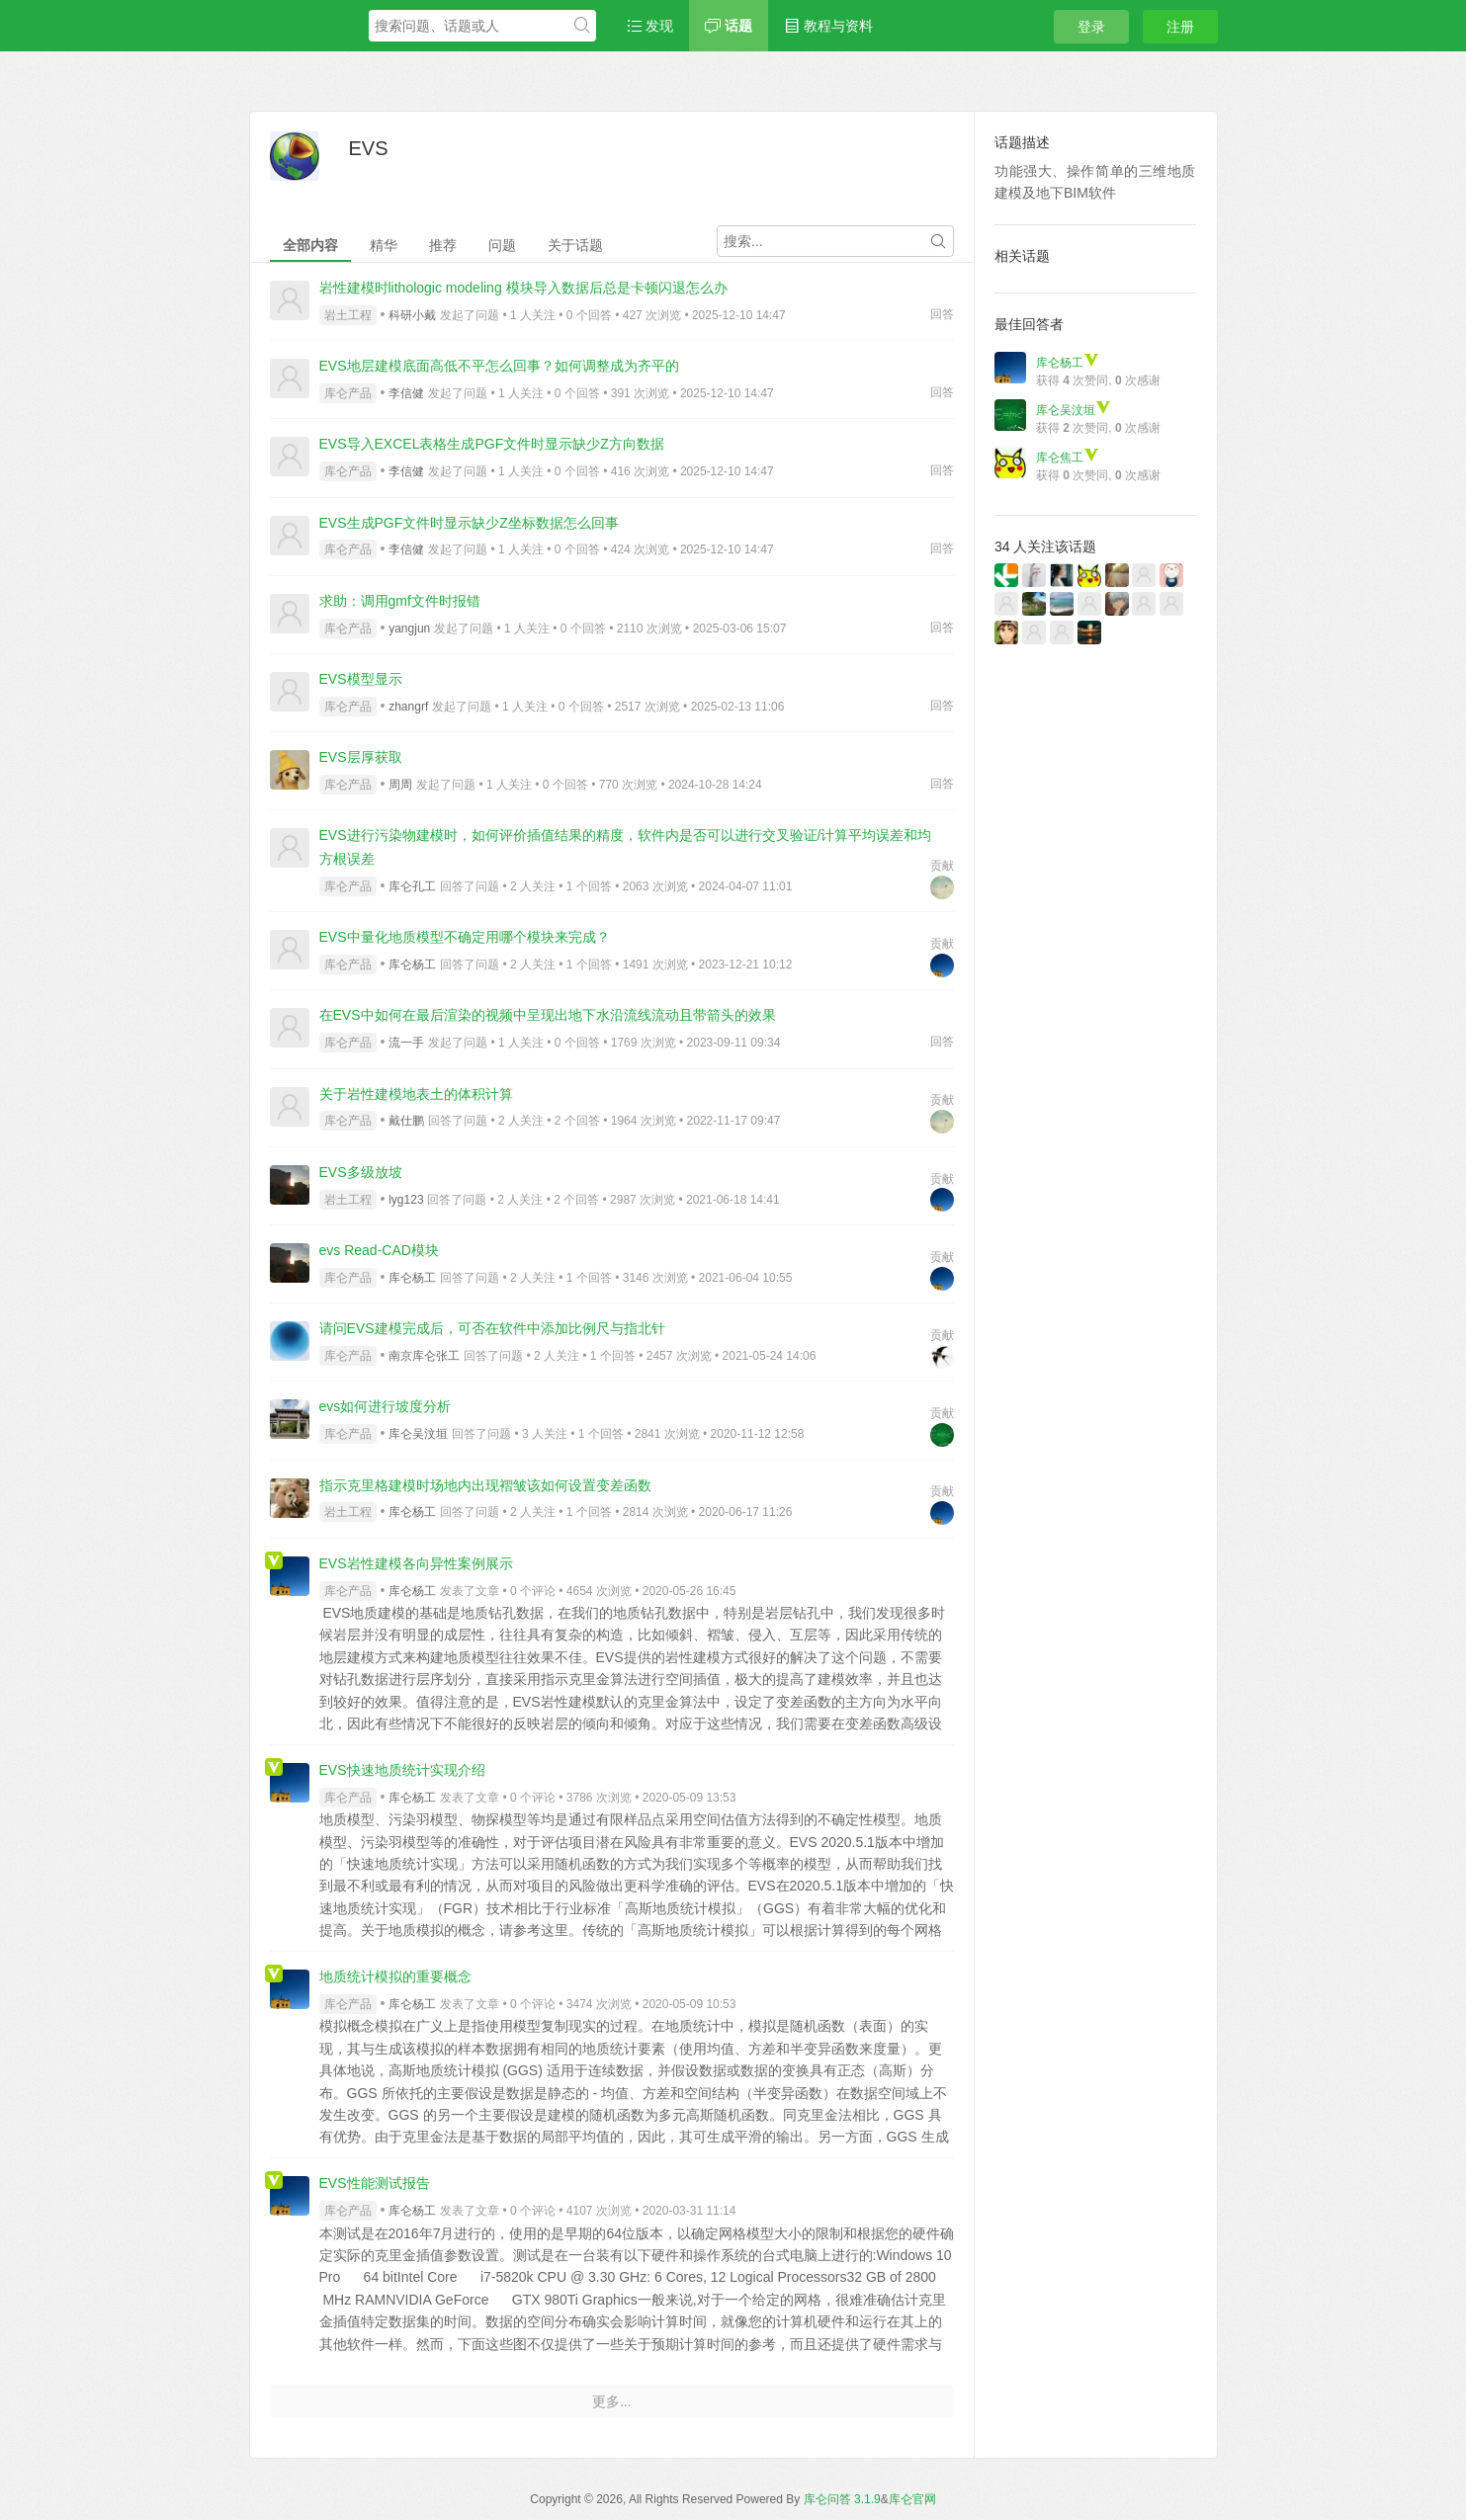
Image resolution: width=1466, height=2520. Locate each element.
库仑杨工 (412, 964)
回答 (942, 314)
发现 (650, 26)
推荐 (443, 245)
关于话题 (575, 245)
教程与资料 (828, 26)
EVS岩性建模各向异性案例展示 (416, 1563)
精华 (383, 245)
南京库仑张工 (424, 1356)
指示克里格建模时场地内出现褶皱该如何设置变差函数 (485, 1485)
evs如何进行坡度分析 (385, 1406)
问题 (502, 245)
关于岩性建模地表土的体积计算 (416, 1094)
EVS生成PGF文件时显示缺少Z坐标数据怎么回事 (469, 523)
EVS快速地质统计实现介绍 (402, 1770)
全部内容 (310, 245)
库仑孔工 (412, 886)
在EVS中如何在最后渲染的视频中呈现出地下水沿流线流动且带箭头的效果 (547, 1015)
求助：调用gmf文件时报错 (399, 601)
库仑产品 (348, 393)
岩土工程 (348, 315)
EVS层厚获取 (360, 757)
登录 (1091, 27)
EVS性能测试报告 (374, 2183)
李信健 (406, 393)
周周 (400, 785)
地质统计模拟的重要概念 (395, 1976)
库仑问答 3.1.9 (842, 2499)
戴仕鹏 (406, 1121)
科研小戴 (412, 315)
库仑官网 (912, 2499)
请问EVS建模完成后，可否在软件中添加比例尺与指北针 (492, 1328)
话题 (728, 26)
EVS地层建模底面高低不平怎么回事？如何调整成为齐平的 (499, 366)
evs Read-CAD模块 (379, 1250)
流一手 (406, 1043)
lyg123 (405, 1200)
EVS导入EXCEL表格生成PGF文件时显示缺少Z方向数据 (491, 444)
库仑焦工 (1067, 457)
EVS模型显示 (360, 679)
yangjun (409, 628)
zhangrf (408, 707)
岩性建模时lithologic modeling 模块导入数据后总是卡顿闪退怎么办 (523, 287)
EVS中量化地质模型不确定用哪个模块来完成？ (464, 937)
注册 (1180, 27)
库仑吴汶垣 (418, 1434)
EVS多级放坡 (360, 1172)
